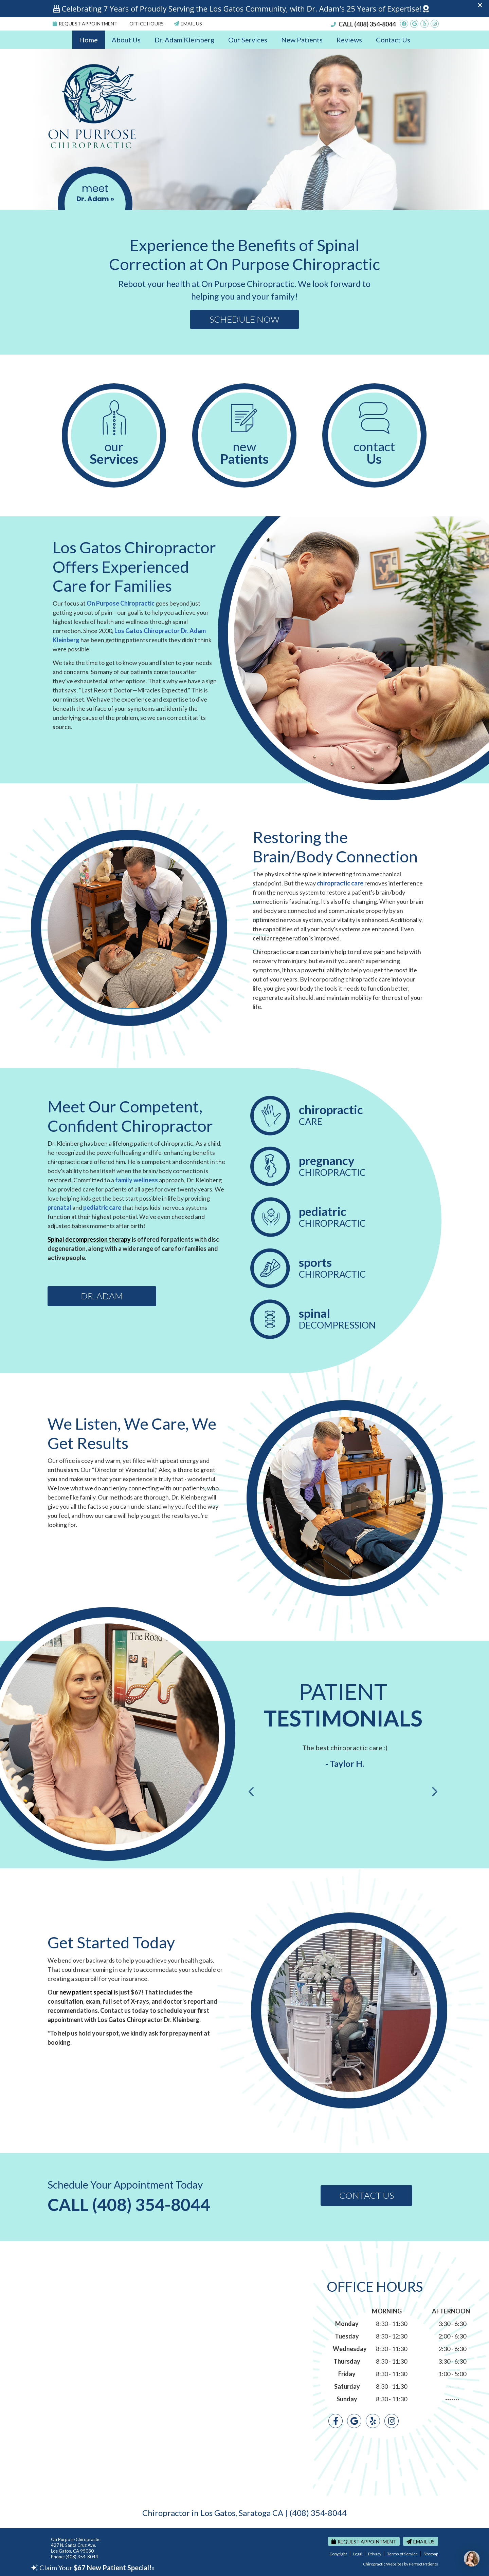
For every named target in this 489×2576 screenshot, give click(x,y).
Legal (357, 2553)
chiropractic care (340, 883)
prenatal (59, 1207)
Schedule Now (244, 319)
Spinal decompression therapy (89, 1239)
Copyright (338, 2553)
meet (95, 193)
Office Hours (146, 23)
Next (434, 1792)
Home (88, 40)
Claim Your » (93, 2567)
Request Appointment (85, 23)
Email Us (188, 23)
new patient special (86, 1992)
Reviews (349, 40)
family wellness (136, 1180)
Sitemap (430, 2553)
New (244, 452)
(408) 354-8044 (375, 24)
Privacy (374, 2553)
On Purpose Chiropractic (121, 603)
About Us (126, 40)
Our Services (247, 40)
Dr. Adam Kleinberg (184, 40)
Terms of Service (402, 2553)
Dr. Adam (102, 1296)
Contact (374, 452)
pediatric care (102, 1207)
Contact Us (393, 40)
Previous (252, 1792)
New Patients (302, 40)
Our (114, 452)
